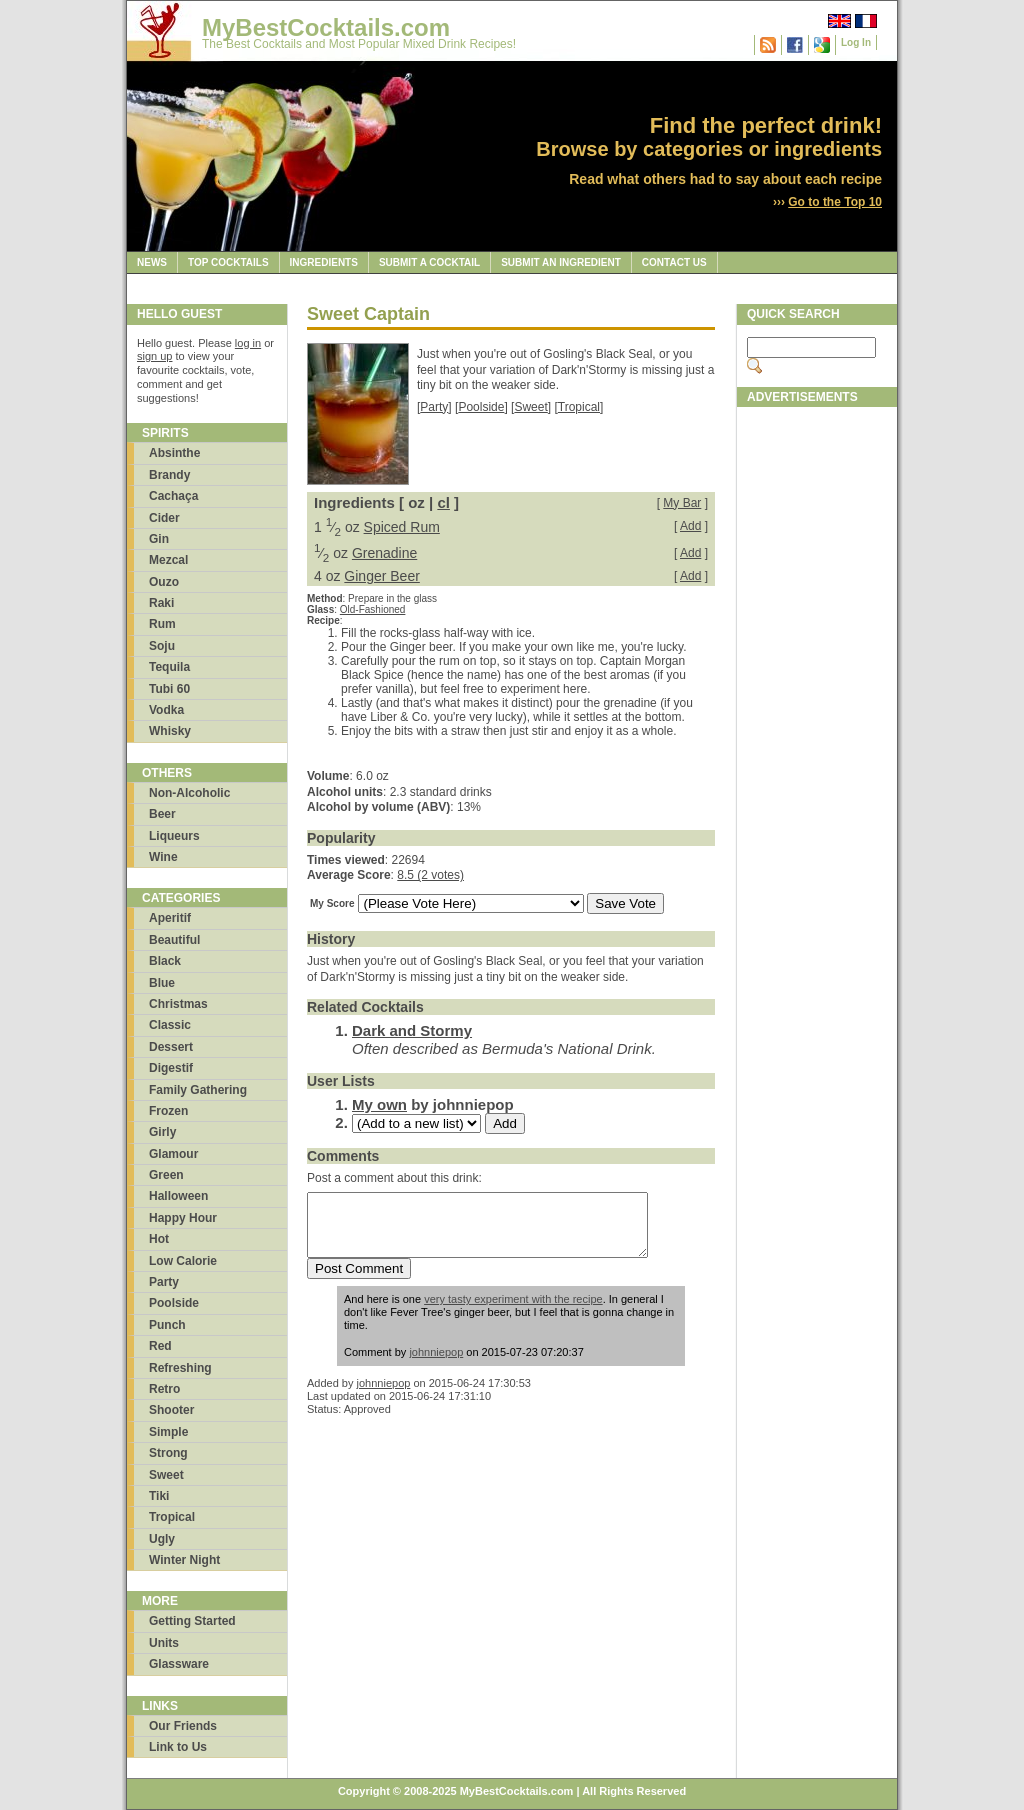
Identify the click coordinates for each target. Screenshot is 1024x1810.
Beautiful (174, 940)
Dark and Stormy (412, 1030)
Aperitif (170, 918)
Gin (159, 539)
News (152, 262)
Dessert (171, 1047)
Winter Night (184, 1560)
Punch (167, 1325)
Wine (163, 857)
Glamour (173, 1154)
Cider (164, 518)
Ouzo (164, 582)
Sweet (166, 1475)
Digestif (171, 1068)
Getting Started (192, 1621)
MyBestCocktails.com (326, 27)
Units (164, 1643)
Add (690, 526)
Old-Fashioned (373, 609)
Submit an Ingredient (561, 262)
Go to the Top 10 (835, 202)
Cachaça (173, 496)
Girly (162, 1132)
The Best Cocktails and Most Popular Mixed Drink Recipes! (359, 44)
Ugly (162, 1539)
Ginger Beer (381, 576)
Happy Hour (183, 1218)
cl (443, 502)
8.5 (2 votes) (430, 875)
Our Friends (183, 1726)
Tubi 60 (169, 689)
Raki (161, 603)
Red (160, 1346)
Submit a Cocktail (429, 262)
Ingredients (324, 262)
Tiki (159, 1496)
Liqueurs (174, 836)
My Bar (682, 503)
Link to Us (178, 1747)
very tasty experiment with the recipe (513, 1311)
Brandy (169, 475)
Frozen (168, 1111)
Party (164, 1282)
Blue (162, 983)
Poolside (174, 1303)
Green (166, 1175)
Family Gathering (198, 1090)
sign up (154, 356)
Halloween (178, 1196)
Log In (856, 42)
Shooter (171, 1410)
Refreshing (180, 1368)
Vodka (166, 710)
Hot (159, 1239)
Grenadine (384, 553)
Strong (168, 1453)
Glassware (179, 1664)
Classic (170, 1025)
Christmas (178, 1004)
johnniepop (436, 1364)
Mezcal (168, 560)
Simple (168, 1432)
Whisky (170, 731)
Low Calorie (183, 1261)
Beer (162, 814)
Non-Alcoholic (189, 793)
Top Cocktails (228, 262)
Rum (162, 624)
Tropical (172, 1517)
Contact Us (674, 262)
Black (165, 961)
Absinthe (174, 453)
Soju (162, 646)
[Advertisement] (817, 717)
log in (248, 343)
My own (379, 1104)
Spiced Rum (402, 527)
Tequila (169, 667)
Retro (164, 1389)
